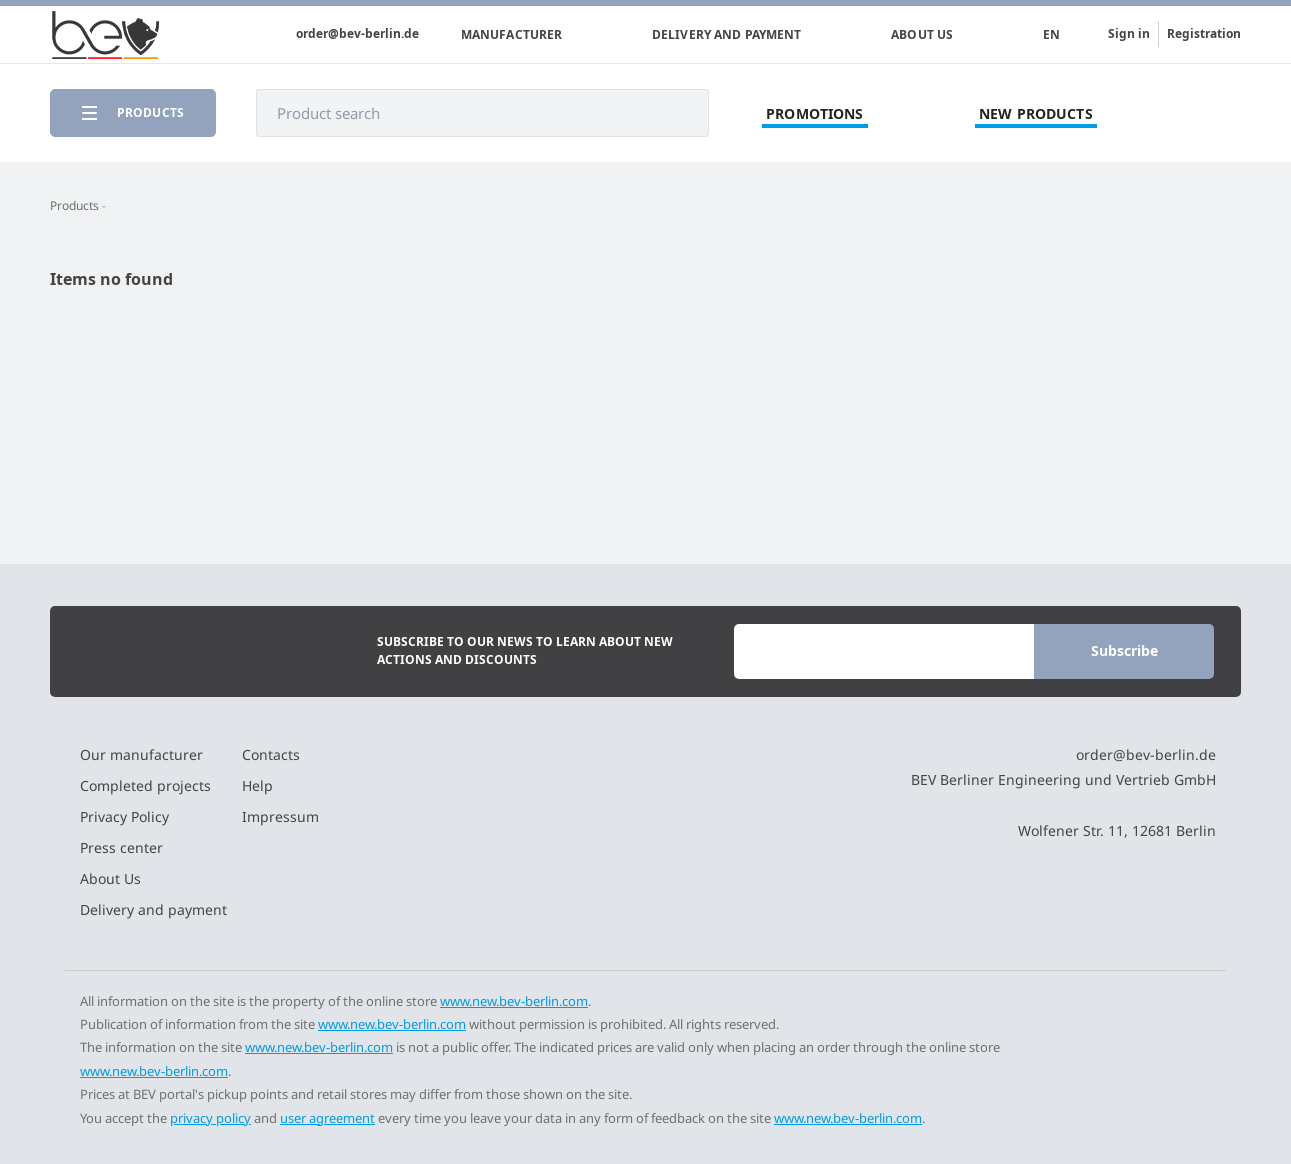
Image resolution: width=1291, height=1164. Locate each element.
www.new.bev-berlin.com (514, 1001)
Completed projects (145, 785)
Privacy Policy (124, 816)
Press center (121, 847)
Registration (1204, 33)
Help (257, 785)
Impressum (280, 816)
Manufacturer (511, 35)
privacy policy (210, 1118)
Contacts (271, 754)
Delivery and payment (726, 35)
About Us (922, 35)
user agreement (327, 1118)
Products (74, 205)
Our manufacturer (141, 754)
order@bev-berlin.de (357, 34)
